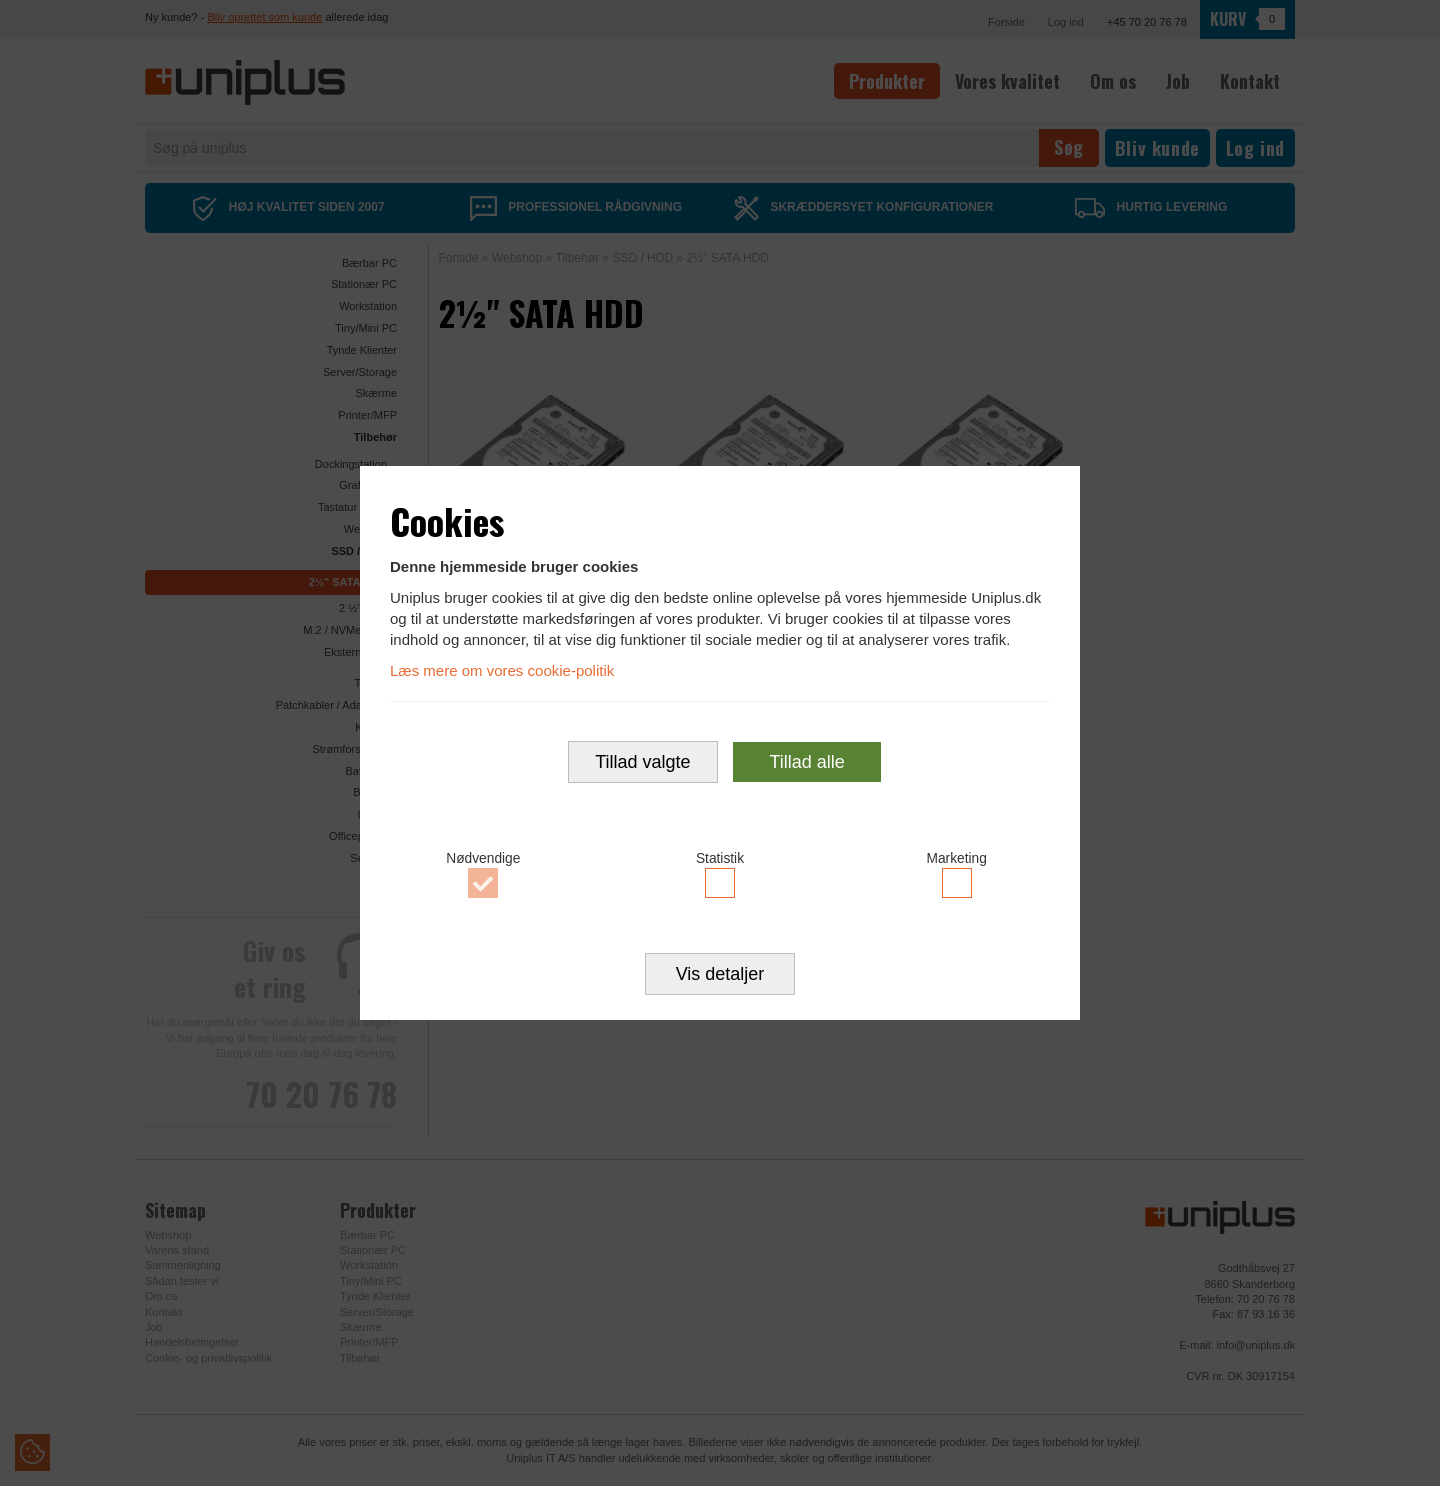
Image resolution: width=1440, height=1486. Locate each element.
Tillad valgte (642, 763)
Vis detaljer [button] (720, 975)
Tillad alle (806, 763)
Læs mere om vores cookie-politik (502, 670)
